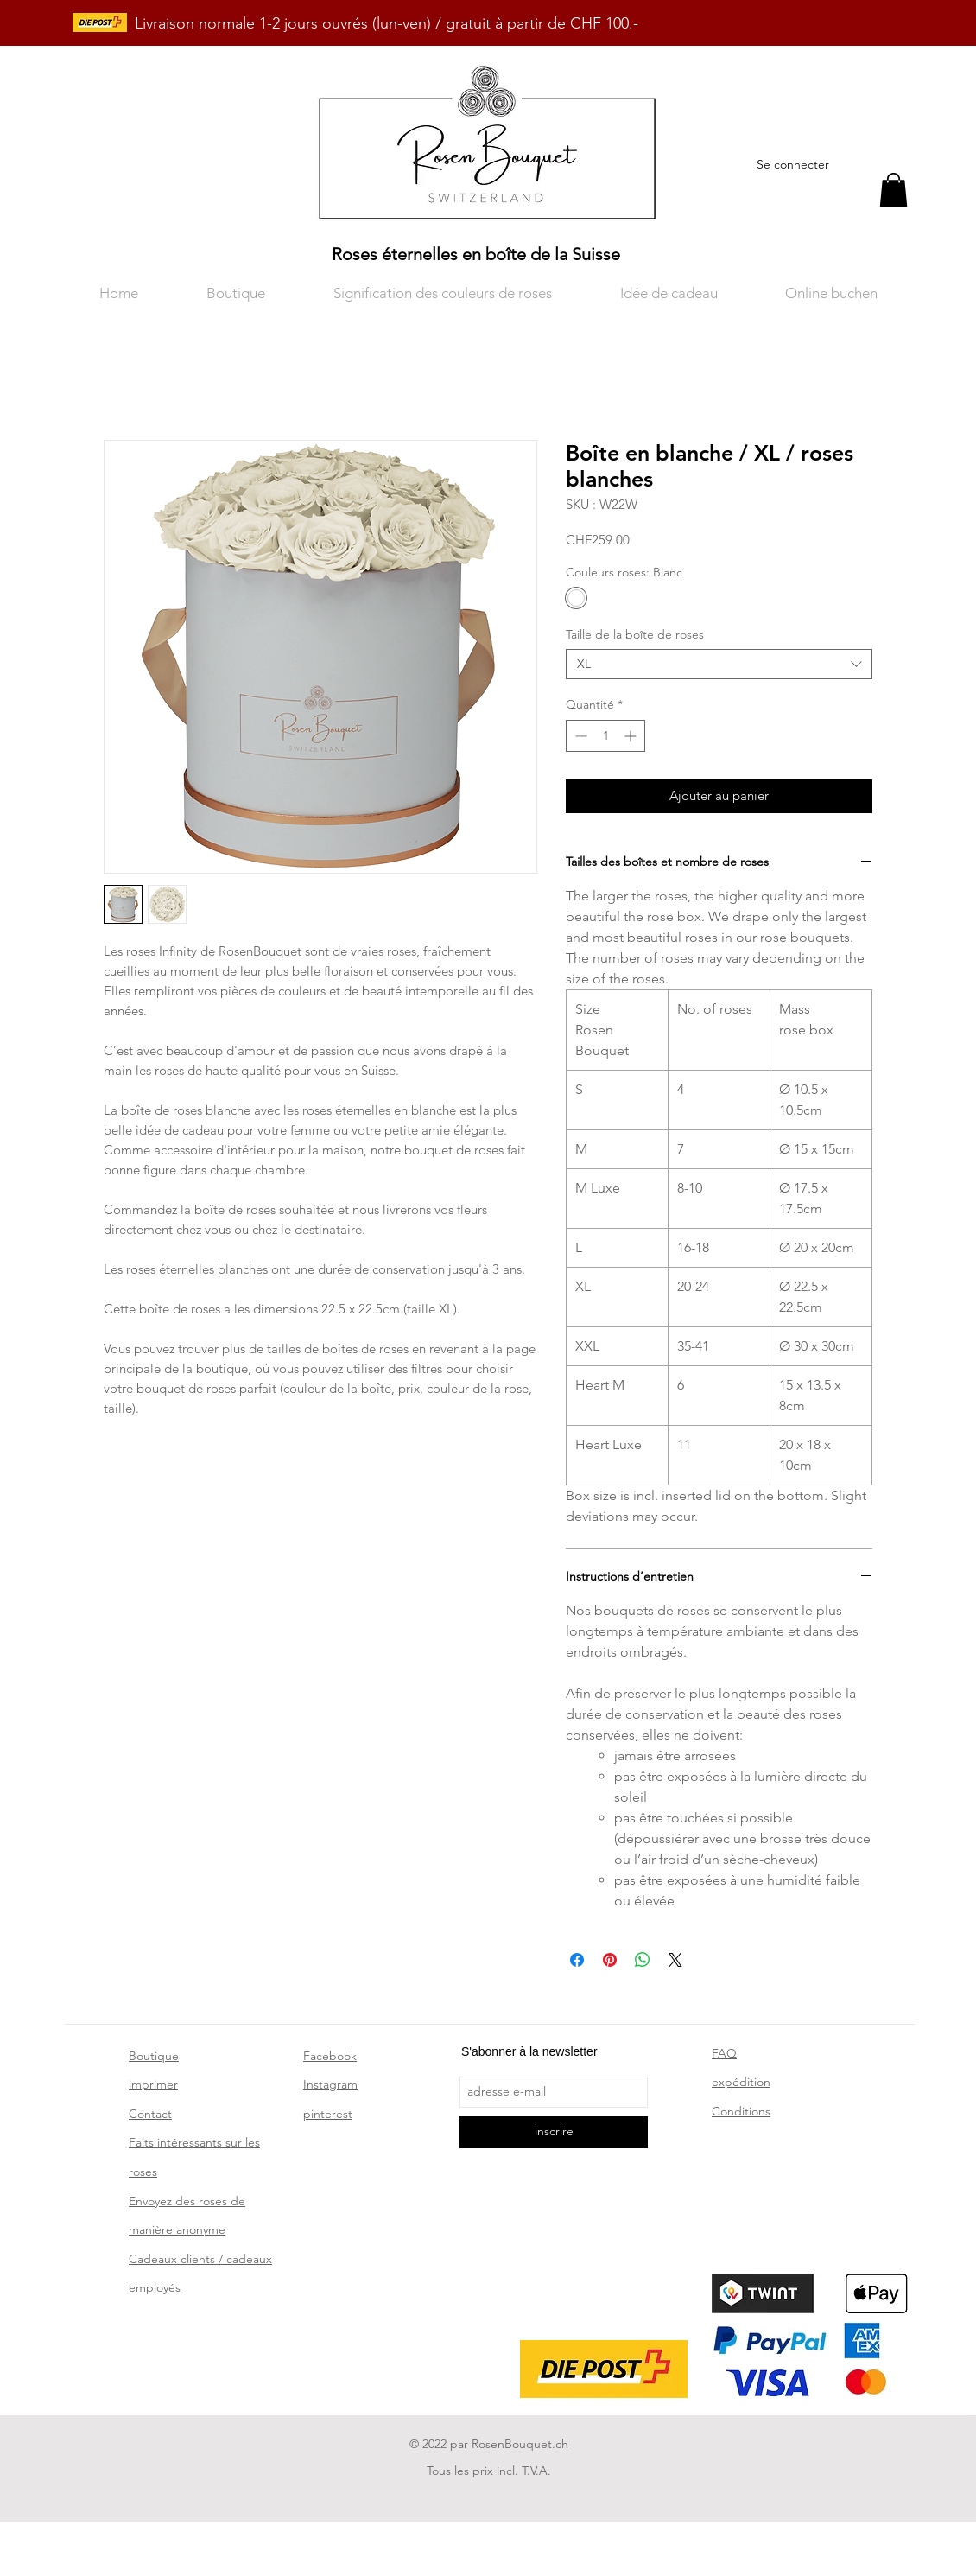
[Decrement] (579, 736)
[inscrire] (553, 2132)
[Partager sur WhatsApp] (642, 1959)
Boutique (154, 2056)
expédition (741, 2081)
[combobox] (719, 664)
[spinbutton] (605, 736)
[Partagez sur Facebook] (577, 1959)
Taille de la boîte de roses (635, 634)
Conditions (741, 2111)
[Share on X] (675, 1959)
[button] (893, 190)
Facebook (330, 2056)
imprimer (153, 2084)
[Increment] (632, 736)
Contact (150, 2113)
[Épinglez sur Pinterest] (609, 1959)
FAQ (724, 2053)
